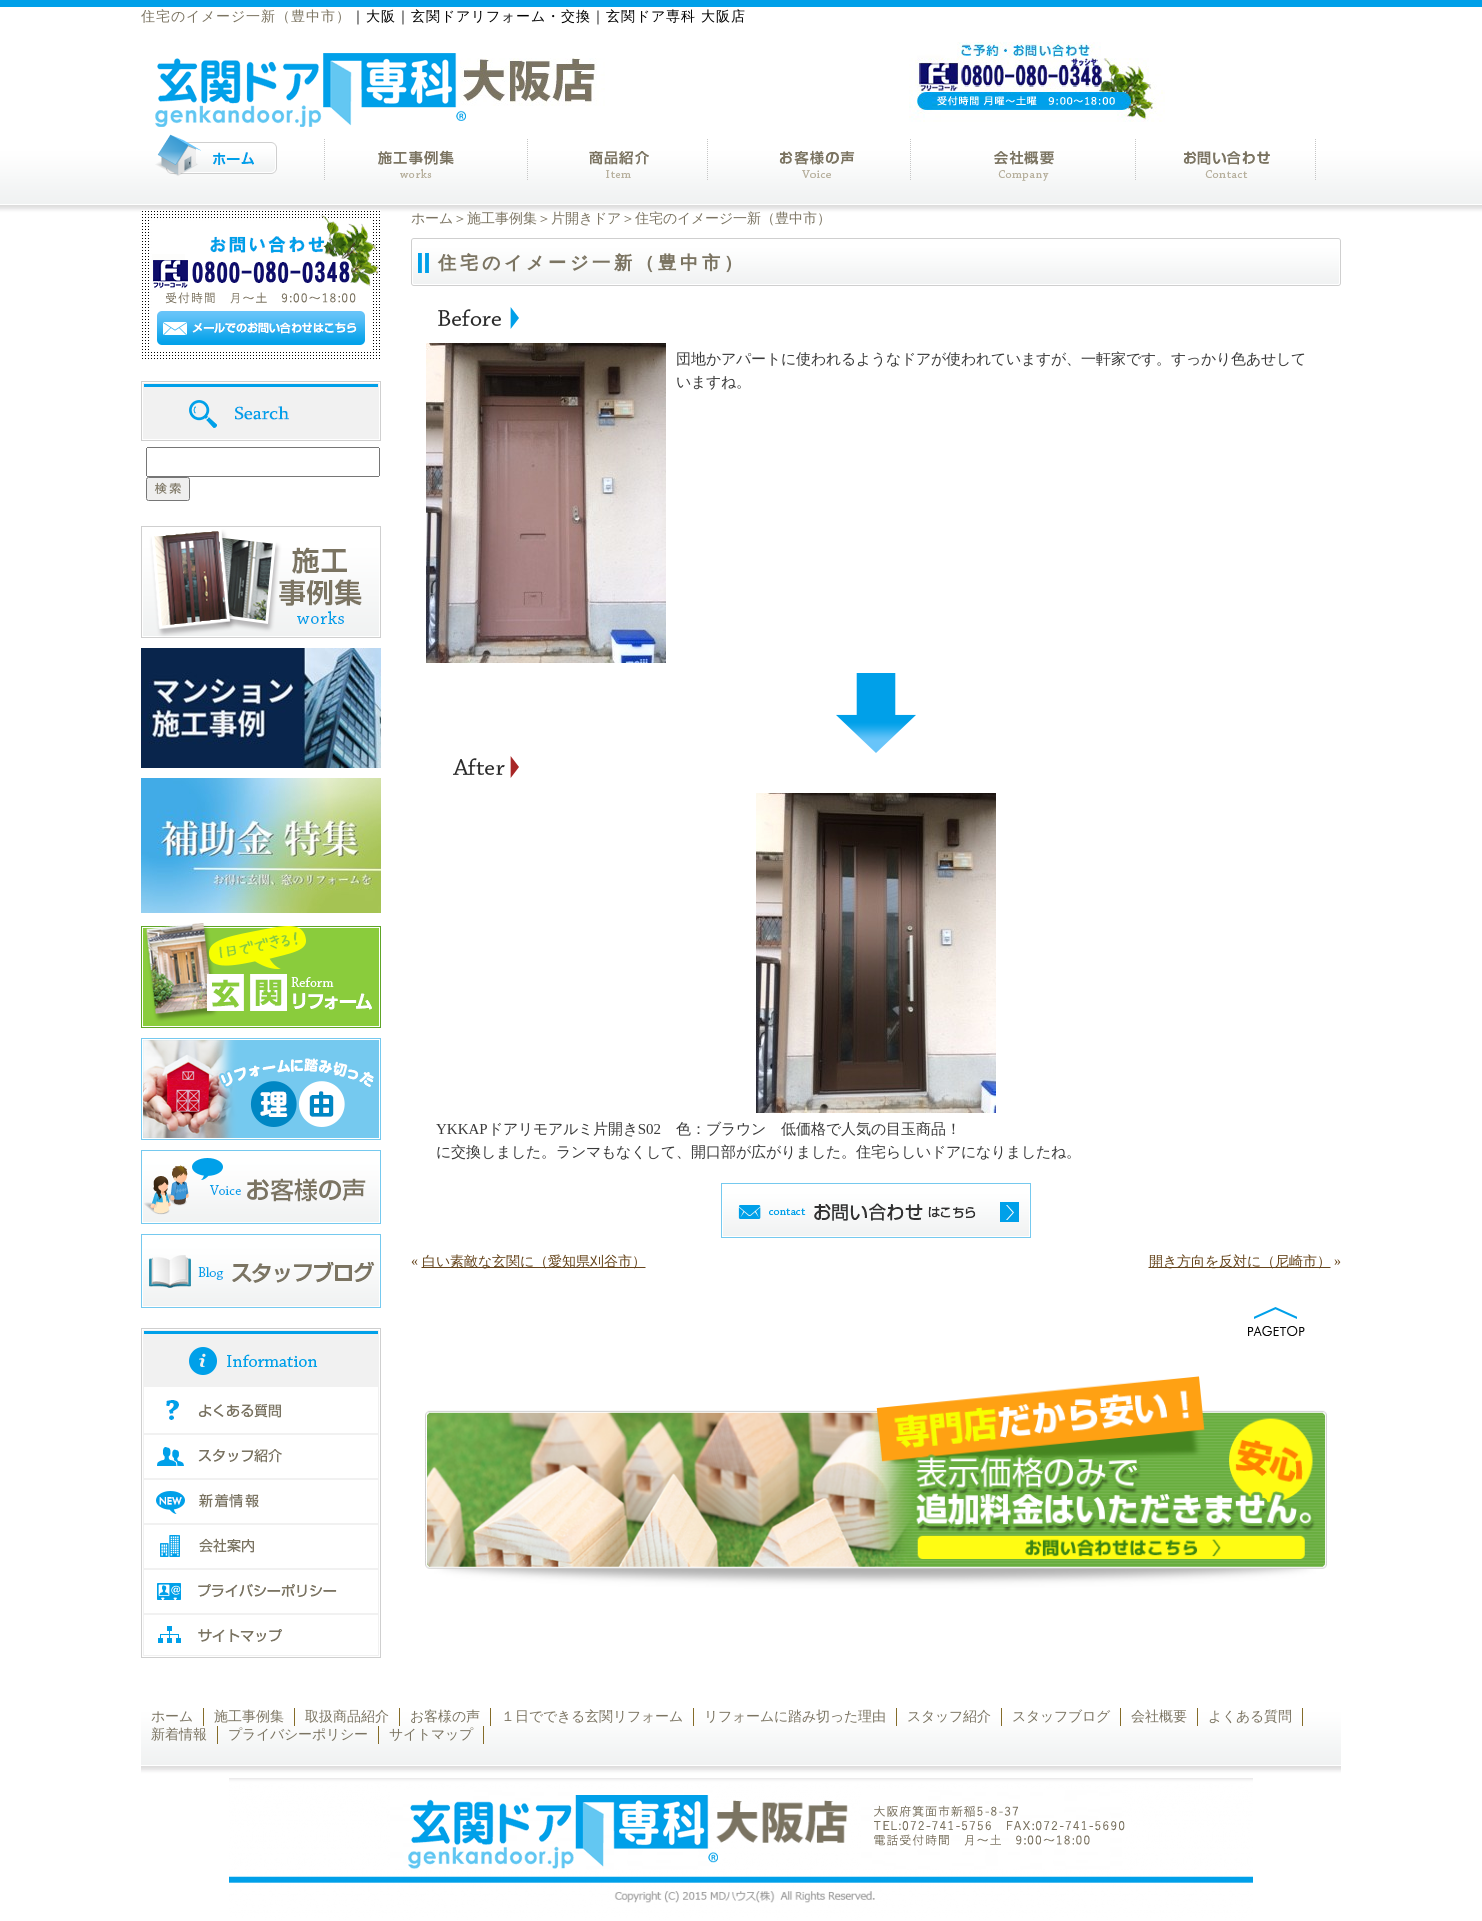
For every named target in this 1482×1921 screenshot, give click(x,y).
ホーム (432, 218)
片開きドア (586, 218)
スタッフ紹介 (949, 1716)
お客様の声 (445, 1716)
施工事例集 (502, 218)
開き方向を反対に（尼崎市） (1240, 1261)
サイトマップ (431, 1734)
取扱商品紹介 (347, 1716)
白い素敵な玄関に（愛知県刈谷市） (534, 1261)
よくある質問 (1250, 1716)
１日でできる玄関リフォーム (592, 1716)
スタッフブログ (1061, 1716)
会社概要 (1159, 1716)
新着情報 (179, 1734)
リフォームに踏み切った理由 (795, 1716)
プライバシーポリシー (298, 1734)
